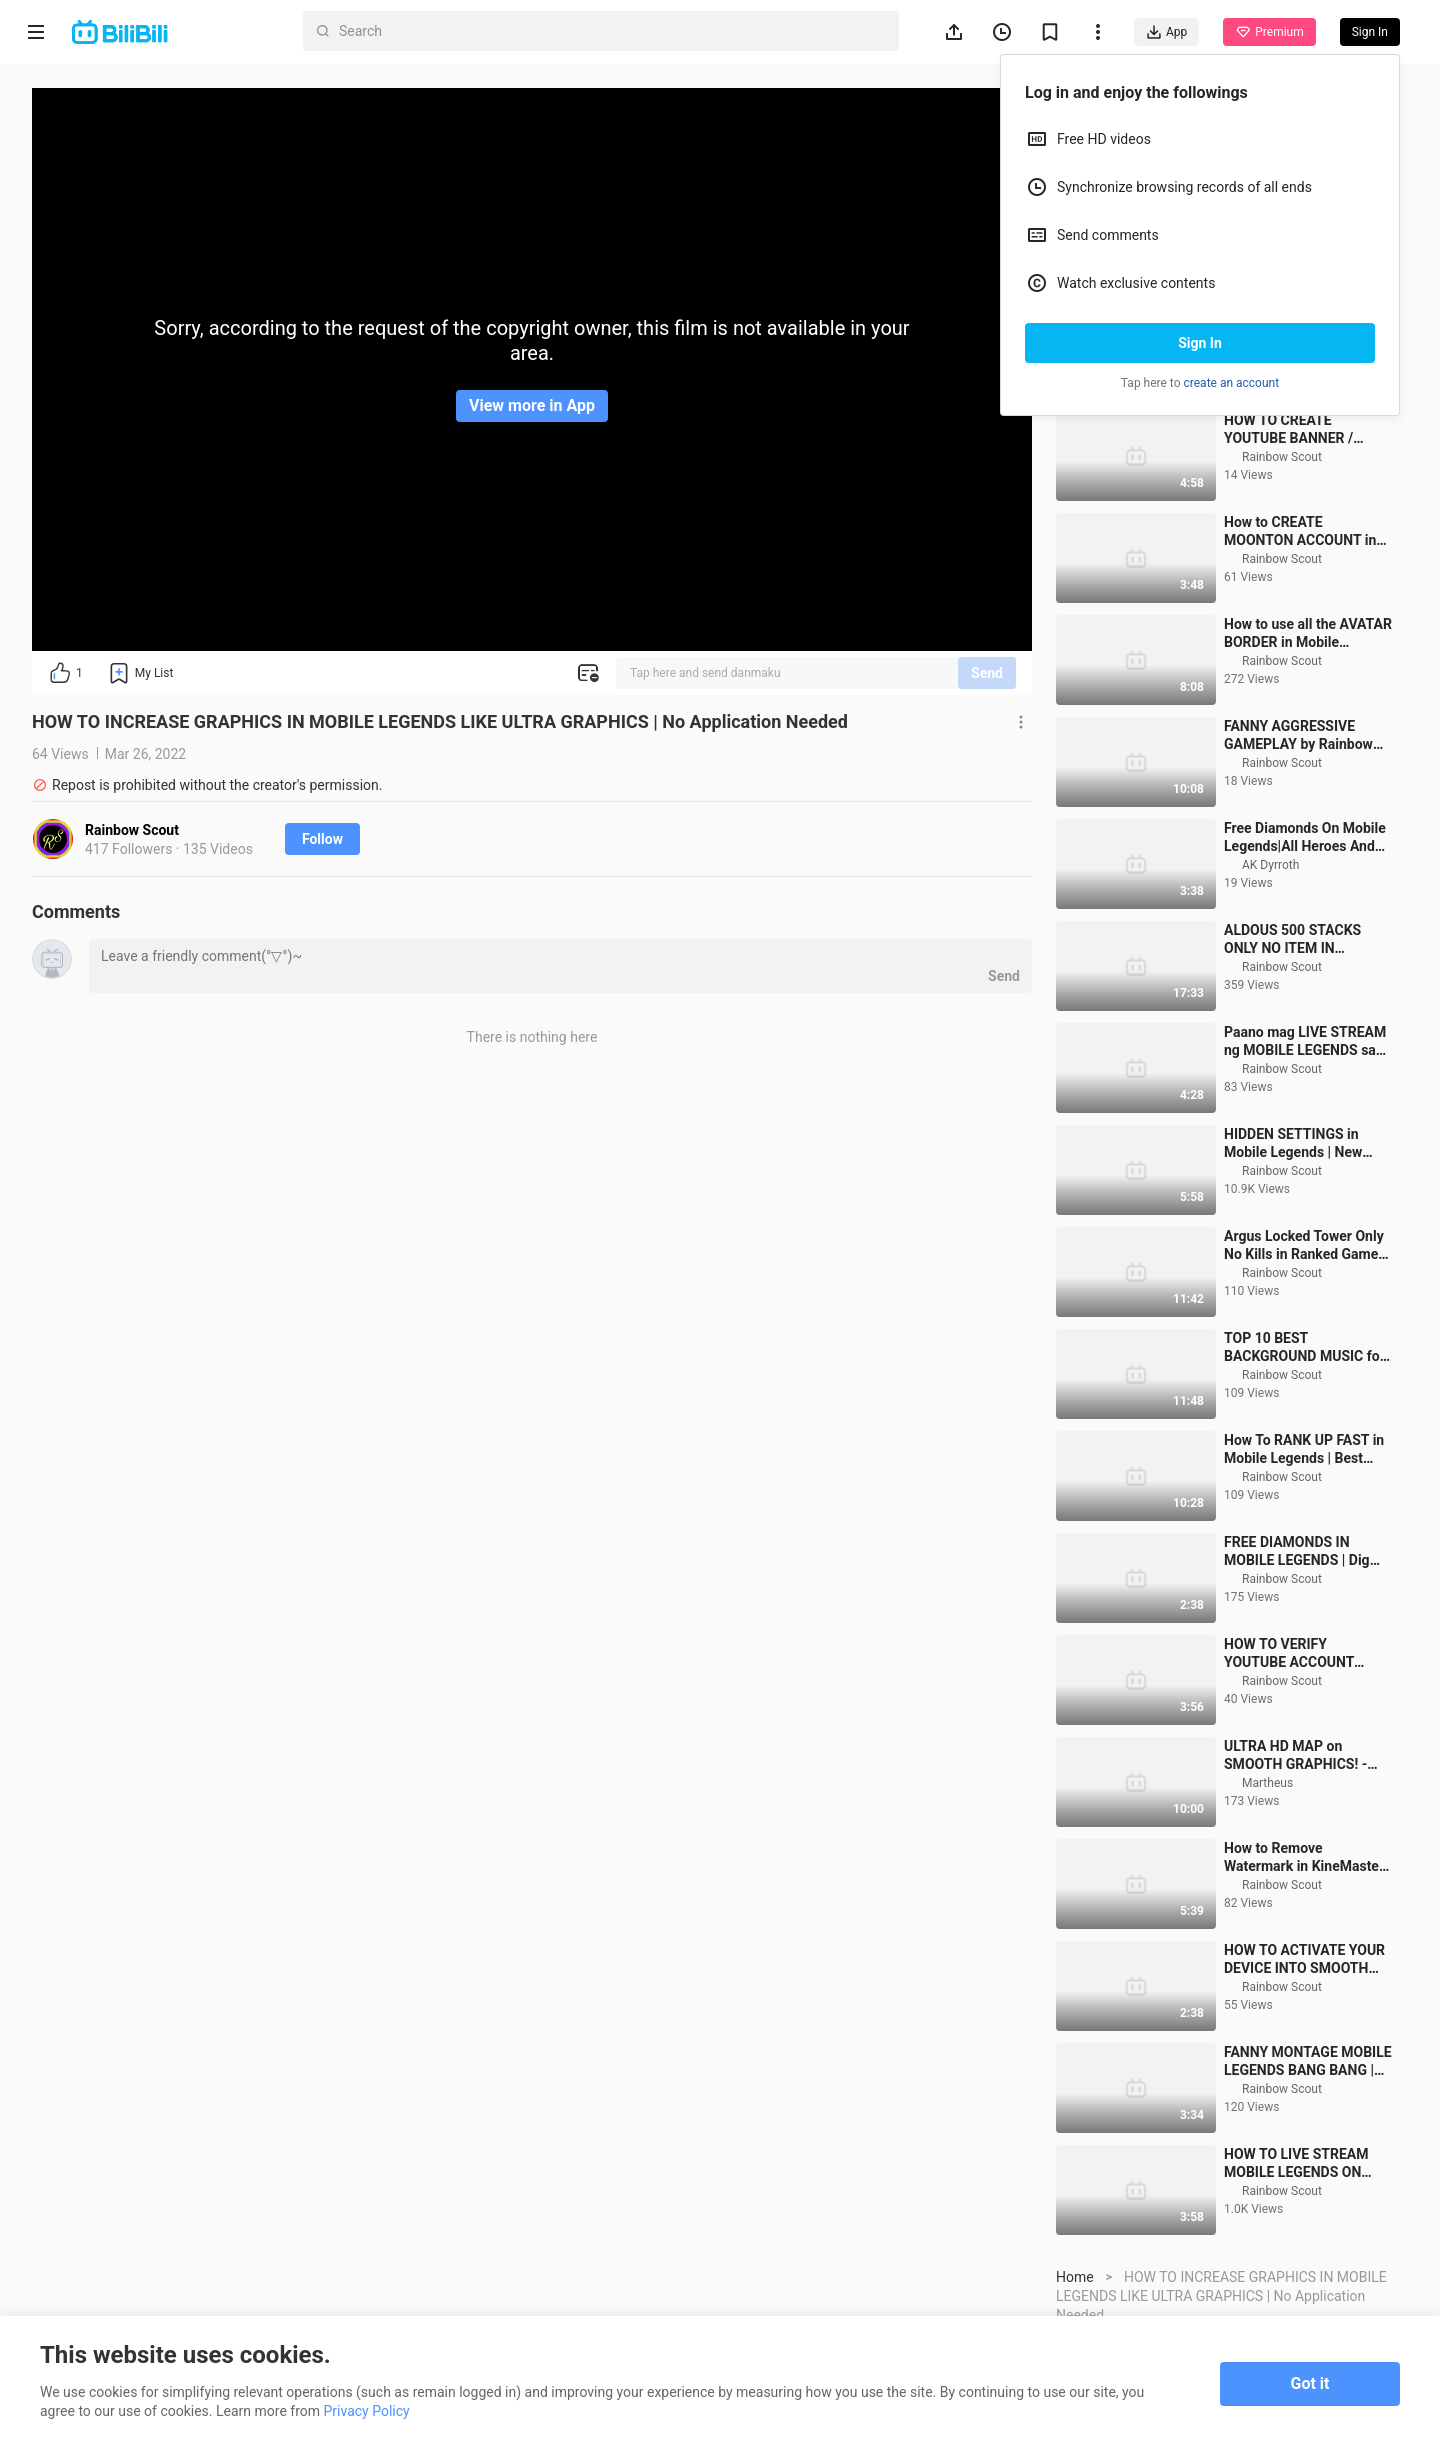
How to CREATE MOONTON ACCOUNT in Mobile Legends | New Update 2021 (1300, 643)
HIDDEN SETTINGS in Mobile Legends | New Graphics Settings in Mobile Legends (1293, 1255)
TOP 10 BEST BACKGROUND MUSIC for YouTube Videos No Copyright (1304, 1459)
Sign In (1200, 343)
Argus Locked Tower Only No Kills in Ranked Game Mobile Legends (1304, 1357)
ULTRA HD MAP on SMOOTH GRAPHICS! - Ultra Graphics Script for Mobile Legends (1300, 1867)
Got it (1310, 2383)
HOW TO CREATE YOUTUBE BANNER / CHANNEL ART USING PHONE (1293, 541)
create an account (1232, 383)
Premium (1269, 32)
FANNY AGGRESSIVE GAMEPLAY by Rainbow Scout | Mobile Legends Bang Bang (1298, 847)
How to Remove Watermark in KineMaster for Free (1304, 1969)
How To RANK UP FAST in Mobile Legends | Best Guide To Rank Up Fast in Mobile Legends (1304, 1561)
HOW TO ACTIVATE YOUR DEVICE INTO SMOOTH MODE (1304, 2071)
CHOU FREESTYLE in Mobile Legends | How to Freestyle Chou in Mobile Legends (1302, 439)
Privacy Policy (367, 2411)
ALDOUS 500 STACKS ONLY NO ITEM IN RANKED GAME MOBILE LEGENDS (1299, 1051)
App (1166, 32)
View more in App (532, 405)
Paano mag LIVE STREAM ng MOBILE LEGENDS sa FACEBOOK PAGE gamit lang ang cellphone (1305, 1153)
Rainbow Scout (132, 830)
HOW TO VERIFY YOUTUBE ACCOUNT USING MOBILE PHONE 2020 (1296, 1765)
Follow (322, 839)
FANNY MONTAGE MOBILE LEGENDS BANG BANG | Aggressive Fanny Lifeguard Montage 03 (1308, 2173)
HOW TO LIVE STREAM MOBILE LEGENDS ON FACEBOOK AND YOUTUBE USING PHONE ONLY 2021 (1307, 2275)
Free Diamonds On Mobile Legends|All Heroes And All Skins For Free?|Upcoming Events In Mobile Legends (1305, 949)
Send (987, 673)
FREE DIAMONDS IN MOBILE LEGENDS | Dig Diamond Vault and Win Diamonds (1297, 1663)
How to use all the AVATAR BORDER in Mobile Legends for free (1308, 745)
